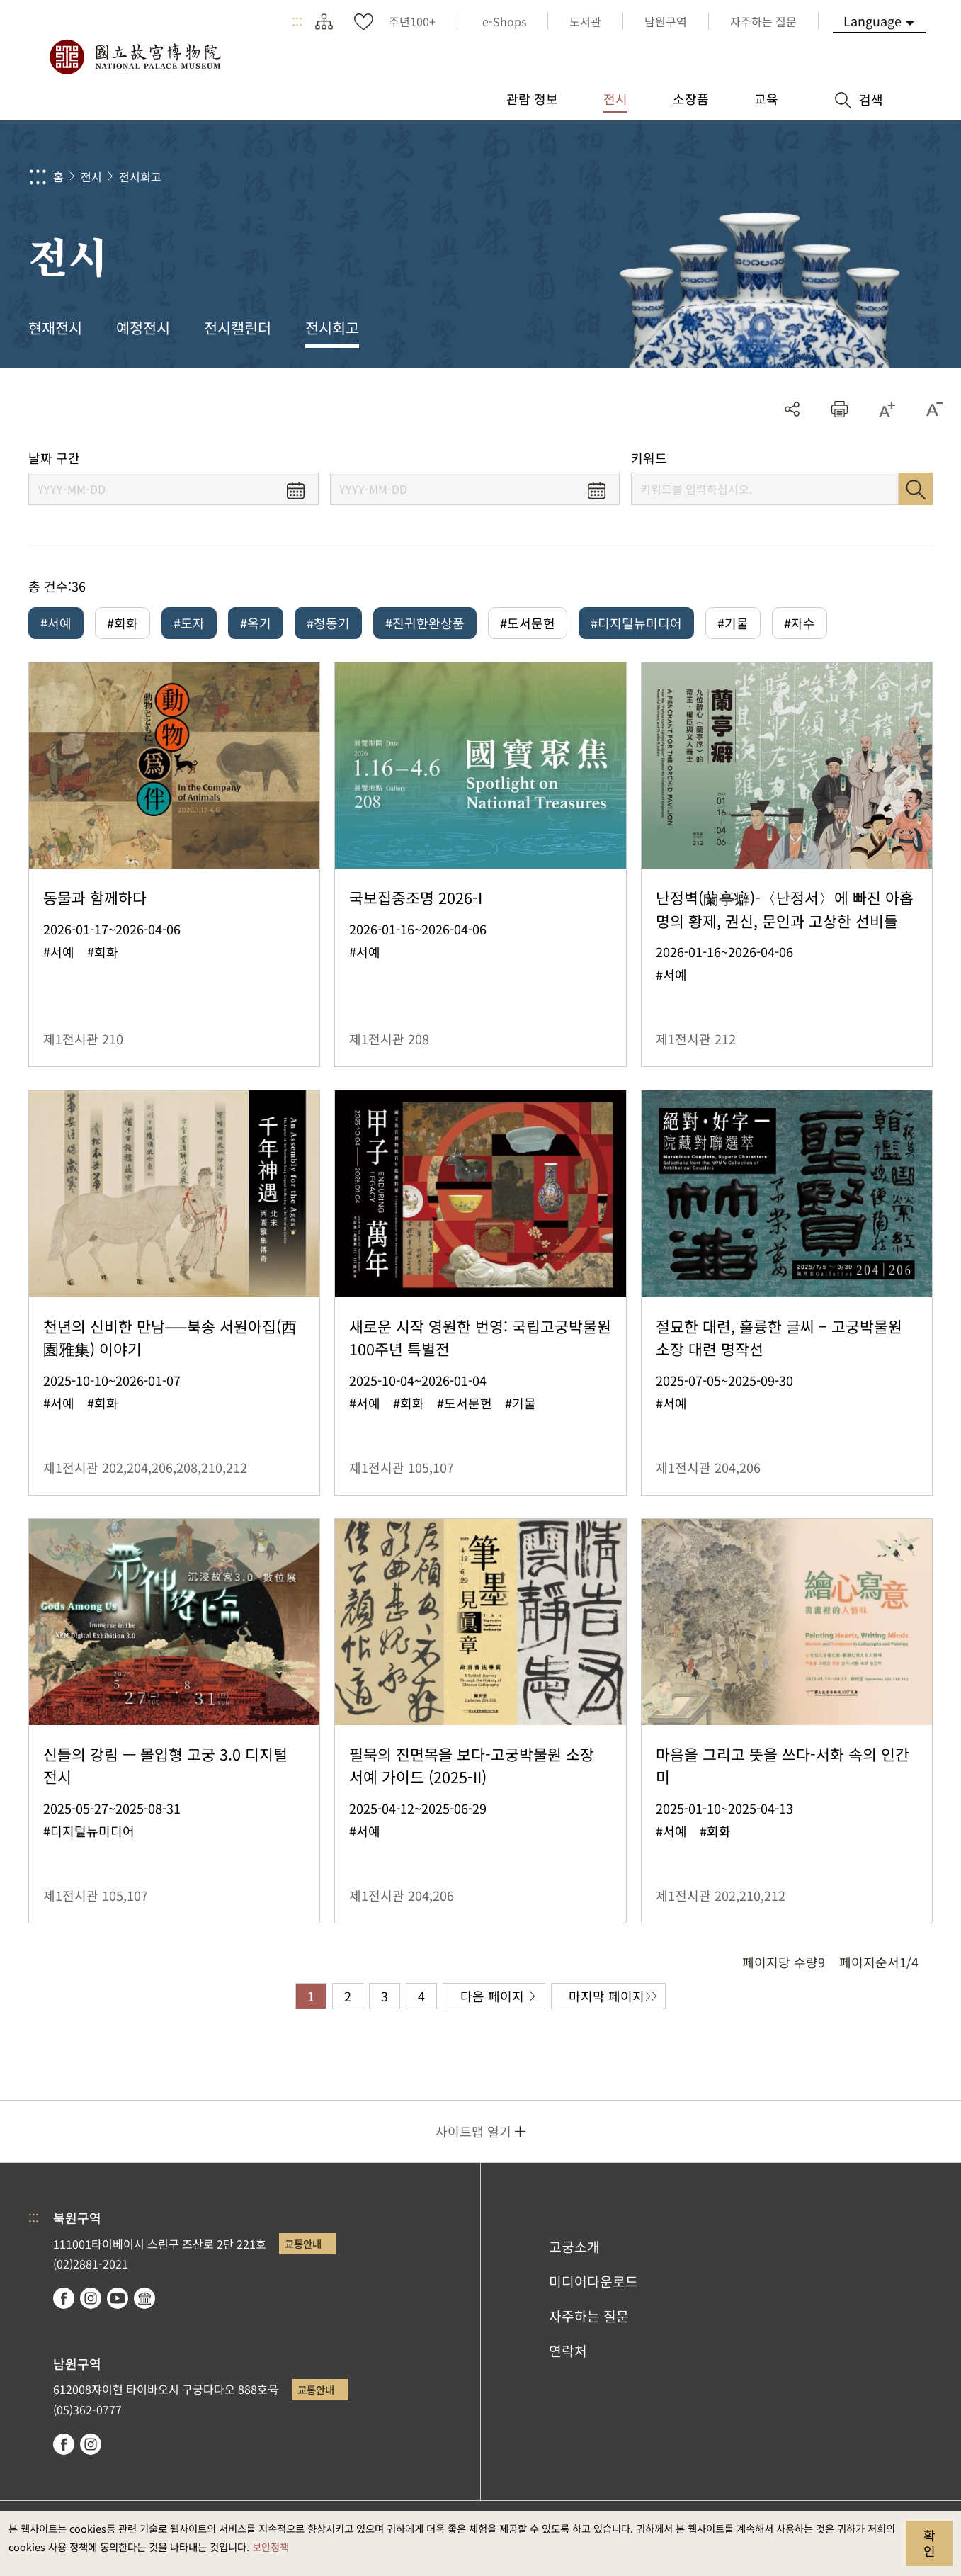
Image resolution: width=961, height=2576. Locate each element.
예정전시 (143, 327)
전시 (91, 176)
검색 (916, 489)
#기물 (733, 623)
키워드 (649, 458)
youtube (117, 2298)
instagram (90, 2298)
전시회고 (140, 176)
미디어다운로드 (593, 2281)
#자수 (799, 623)
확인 (929, 2543)
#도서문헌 (527, 623)
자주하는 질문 (589, 2316)
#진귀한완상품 (425, 623)
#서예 (56, 623)
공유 (792, 409)
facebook (63, 2298)
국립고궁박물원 (134, 56)
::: (297, 21)
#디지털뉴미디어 (636, 623)
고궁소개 (574, 2246)
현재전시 (55, 327)
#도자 (189, 623)
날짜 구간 (54, 458)
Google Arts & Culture (144, 2298)
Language (872, 20)
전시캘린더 (237, 327)
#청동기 (328, 623)
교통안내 (303, 2243)
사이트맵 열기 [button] (473, 2131)
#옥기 (255, 623)
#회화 (122, 623)
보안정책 (270, 2546)
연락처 (568, 2351)
